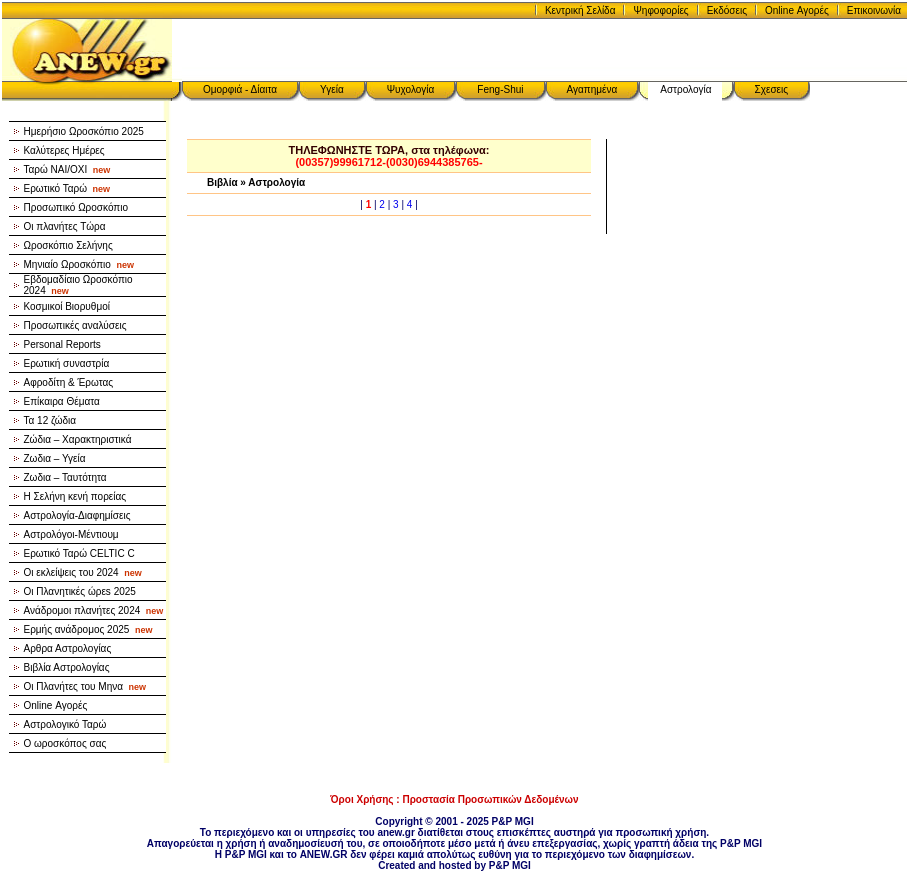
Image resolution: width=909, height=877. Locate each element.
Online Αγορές (797, 10)
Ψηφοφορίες (660, 10)
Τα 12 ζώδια (50, 420)
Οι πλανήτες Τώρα (65, 226)
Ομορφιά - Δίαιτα (240, 89)
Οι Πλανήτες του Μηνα (85, 686)
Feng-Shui (500, 89)
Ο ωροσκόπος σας (65, 743)
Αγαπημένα (592, 89)
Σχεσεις (772, 89)
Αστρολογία (685, 89)
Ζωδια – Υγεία (55, 458)
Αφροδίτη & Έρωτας (69, 382)
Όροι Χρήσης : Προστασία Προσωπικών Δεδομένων (454, 799)
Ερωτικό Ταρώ (67, 188)
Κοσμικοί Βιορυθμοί (67, 306)
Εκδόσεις (727, 10)
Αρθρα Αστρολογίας (68, 648)
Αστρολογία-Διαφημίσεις (77, 515)
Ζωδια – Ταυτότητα (65, 477)
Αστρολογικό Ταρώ (65, 724)
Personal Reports (62, 344)
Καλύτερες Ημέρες (64, 150)
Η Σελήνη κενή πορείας (75, 496)
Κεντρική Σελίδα (580, 10)
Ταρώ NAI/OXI (67, 169)
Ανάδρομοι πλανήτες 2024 (94, 610)
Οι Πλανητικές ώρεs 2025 (80, 591)
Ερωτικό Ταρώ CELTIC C (79, 553)
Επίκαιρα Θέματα (62, 401)
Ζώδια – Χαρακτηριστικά (78, 439)
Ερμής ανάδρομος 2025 (88, 629)
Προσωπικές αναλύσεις (75, 325)
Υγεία (332, 89)
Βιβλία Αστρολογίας (67, 667)
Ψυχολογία (411, 89)
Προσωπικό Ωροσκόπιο (76, 207)
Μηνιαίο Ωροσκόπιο (79, 264)
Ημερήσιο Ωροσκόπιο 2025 (84, 131)
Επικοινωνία (874, 10)
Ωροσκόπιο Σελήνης (68, 245)
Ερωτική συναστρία (67, 363)
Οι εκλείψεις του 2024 (83, 572)
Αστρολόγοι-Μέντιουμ (71, 534)
